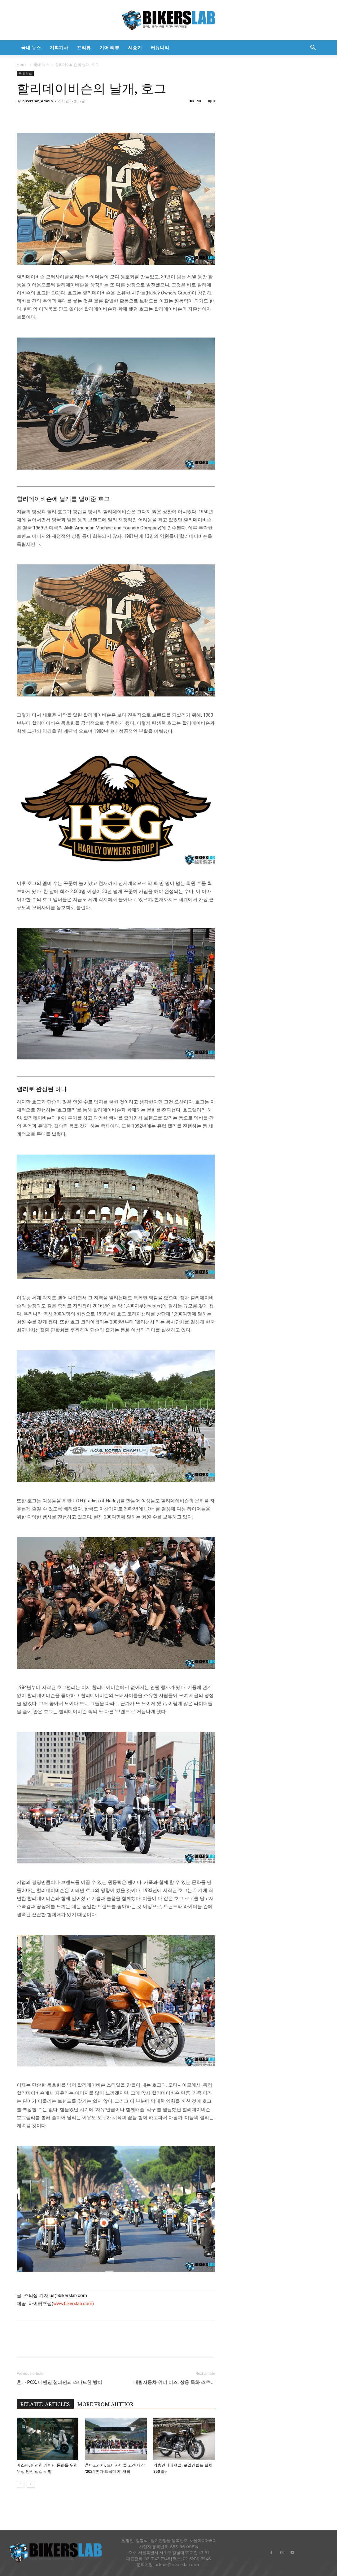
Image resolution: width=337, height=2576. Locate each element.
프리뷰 (84, 47)
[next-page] (30, 2484)
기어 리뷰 (109, 47)
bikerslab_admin (37, 101)
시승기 (135, 47)
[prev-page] (20, 2484)
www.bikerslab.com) (73, 2303)
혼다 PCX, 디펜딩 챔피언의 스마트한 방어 (59, 2382)
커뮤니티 (160, 47)
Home (22, 64)
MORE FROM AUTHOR (105, 2404)
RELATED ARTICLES (45, 2404)
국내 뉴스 (31, 47)
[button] (312, 48)
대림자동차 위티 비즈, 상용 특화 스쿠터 (174, 2382)
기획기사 (59, 47)
